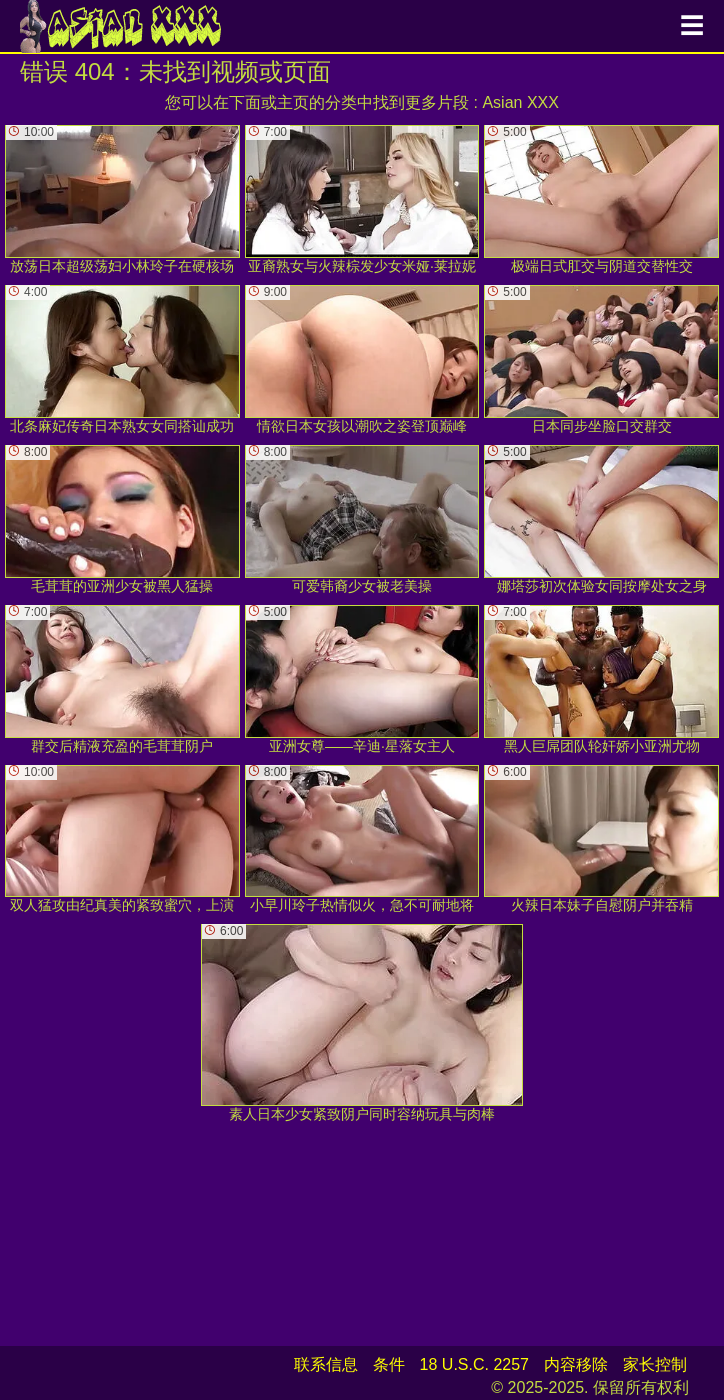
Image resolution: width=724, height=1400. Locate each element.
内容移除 (576, 1364)
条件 (389, 1364)
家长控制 (655, 1364)
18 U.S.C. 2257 (474, 1364)
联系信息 (326, 1364)
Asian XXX (520, 102)
